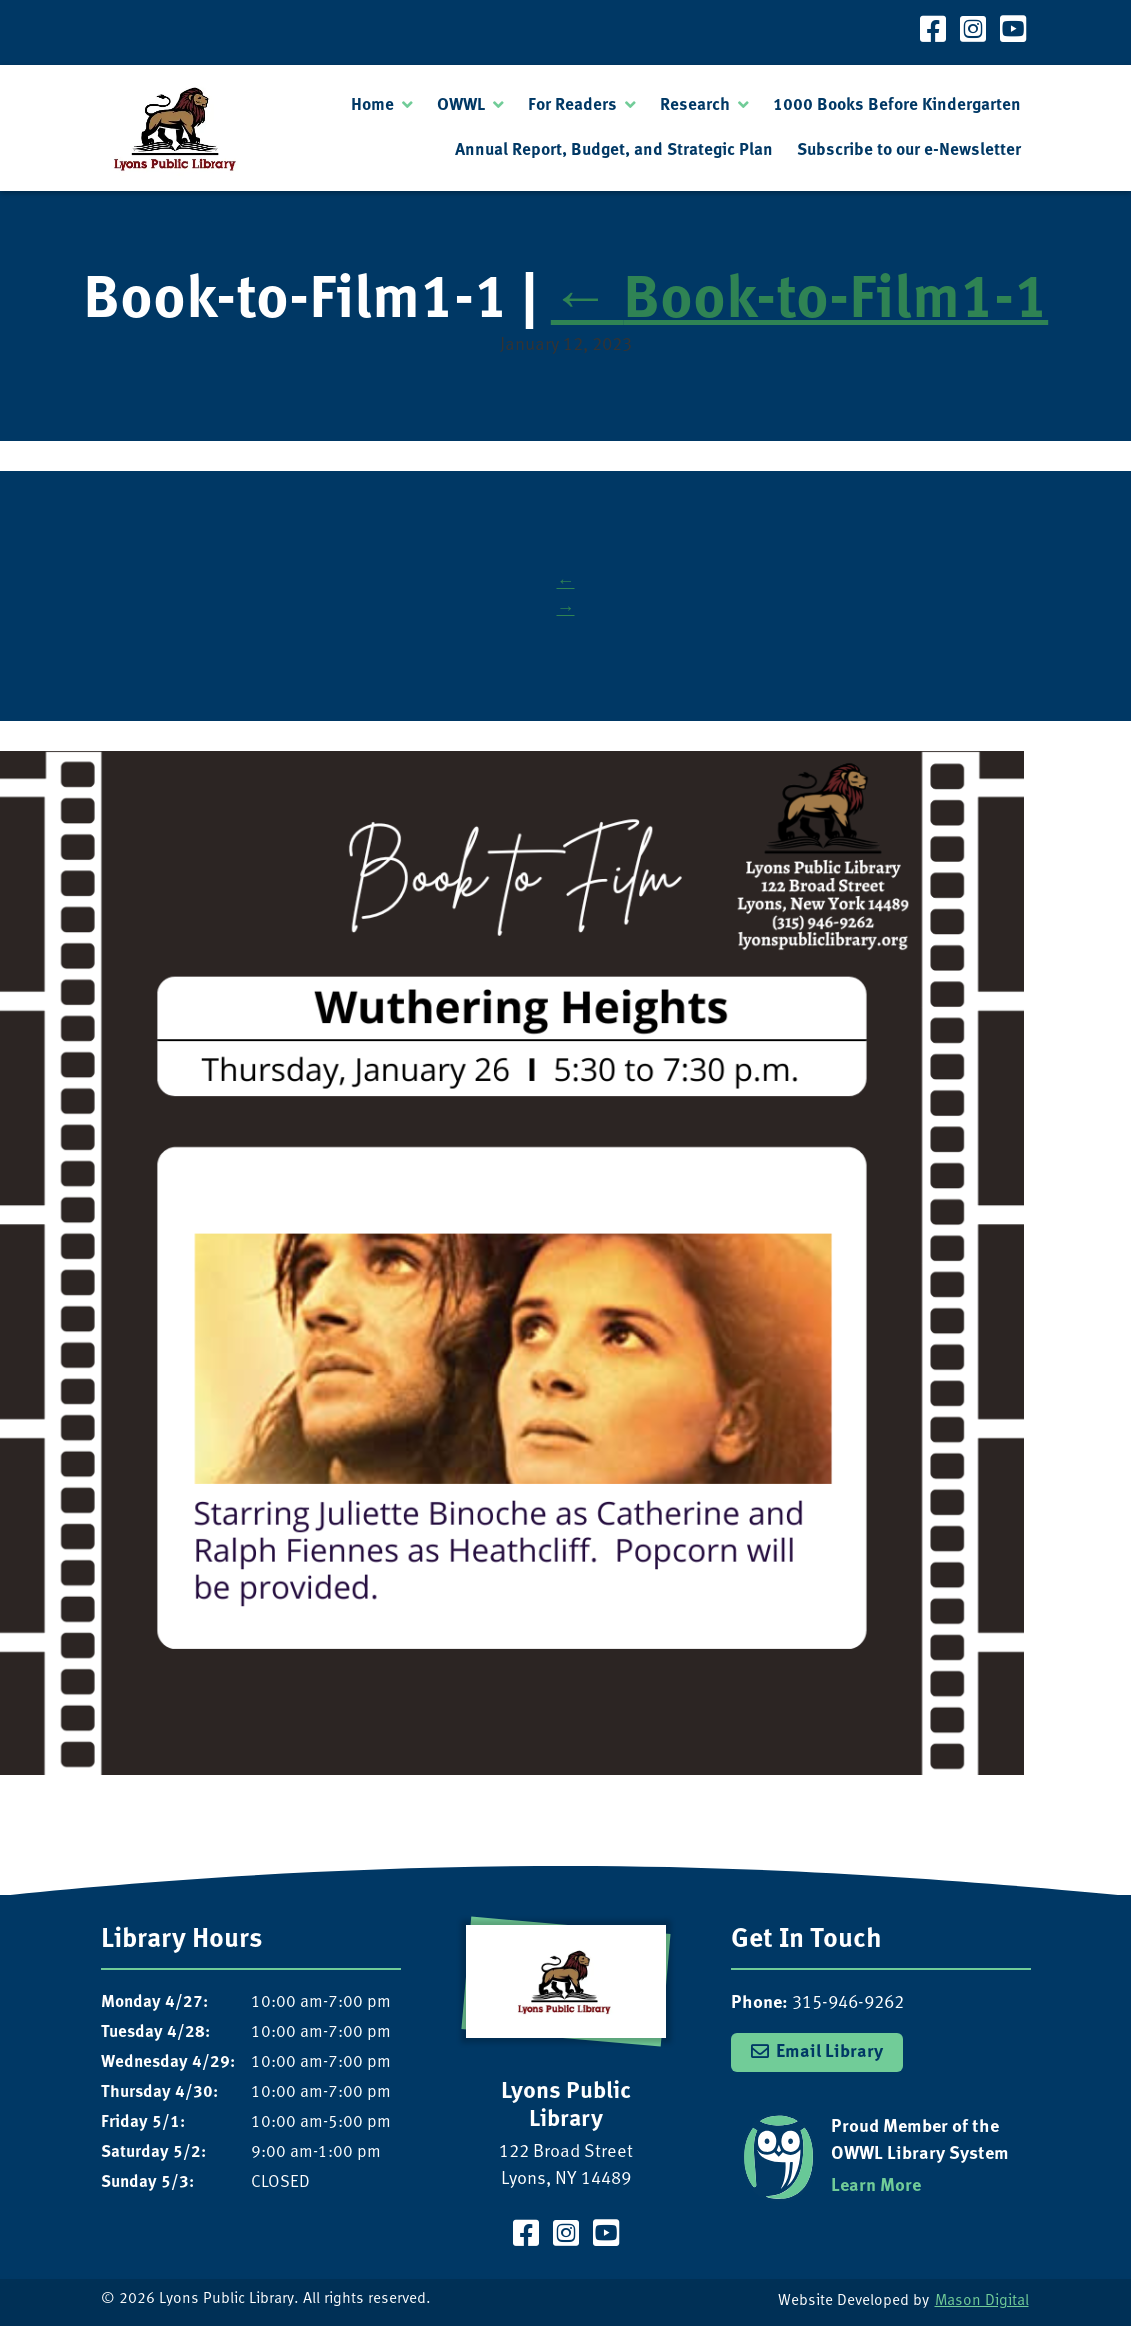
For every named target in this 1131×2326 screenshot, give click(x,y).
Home (372, 105)
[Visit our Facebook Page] (933, 32)
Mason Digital (982, 2301)
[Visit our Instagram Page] (973, 32)
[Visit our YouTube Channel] (1013, 32)
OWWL (461, 105)
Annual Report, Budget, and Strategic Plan (614, 150)
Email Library (829, 2052)
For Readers (572, 105)
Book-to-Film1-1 (799, 302)
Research (695, 105)
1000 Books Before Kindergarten (897, 105)
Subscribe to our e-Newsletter (909, 150)
